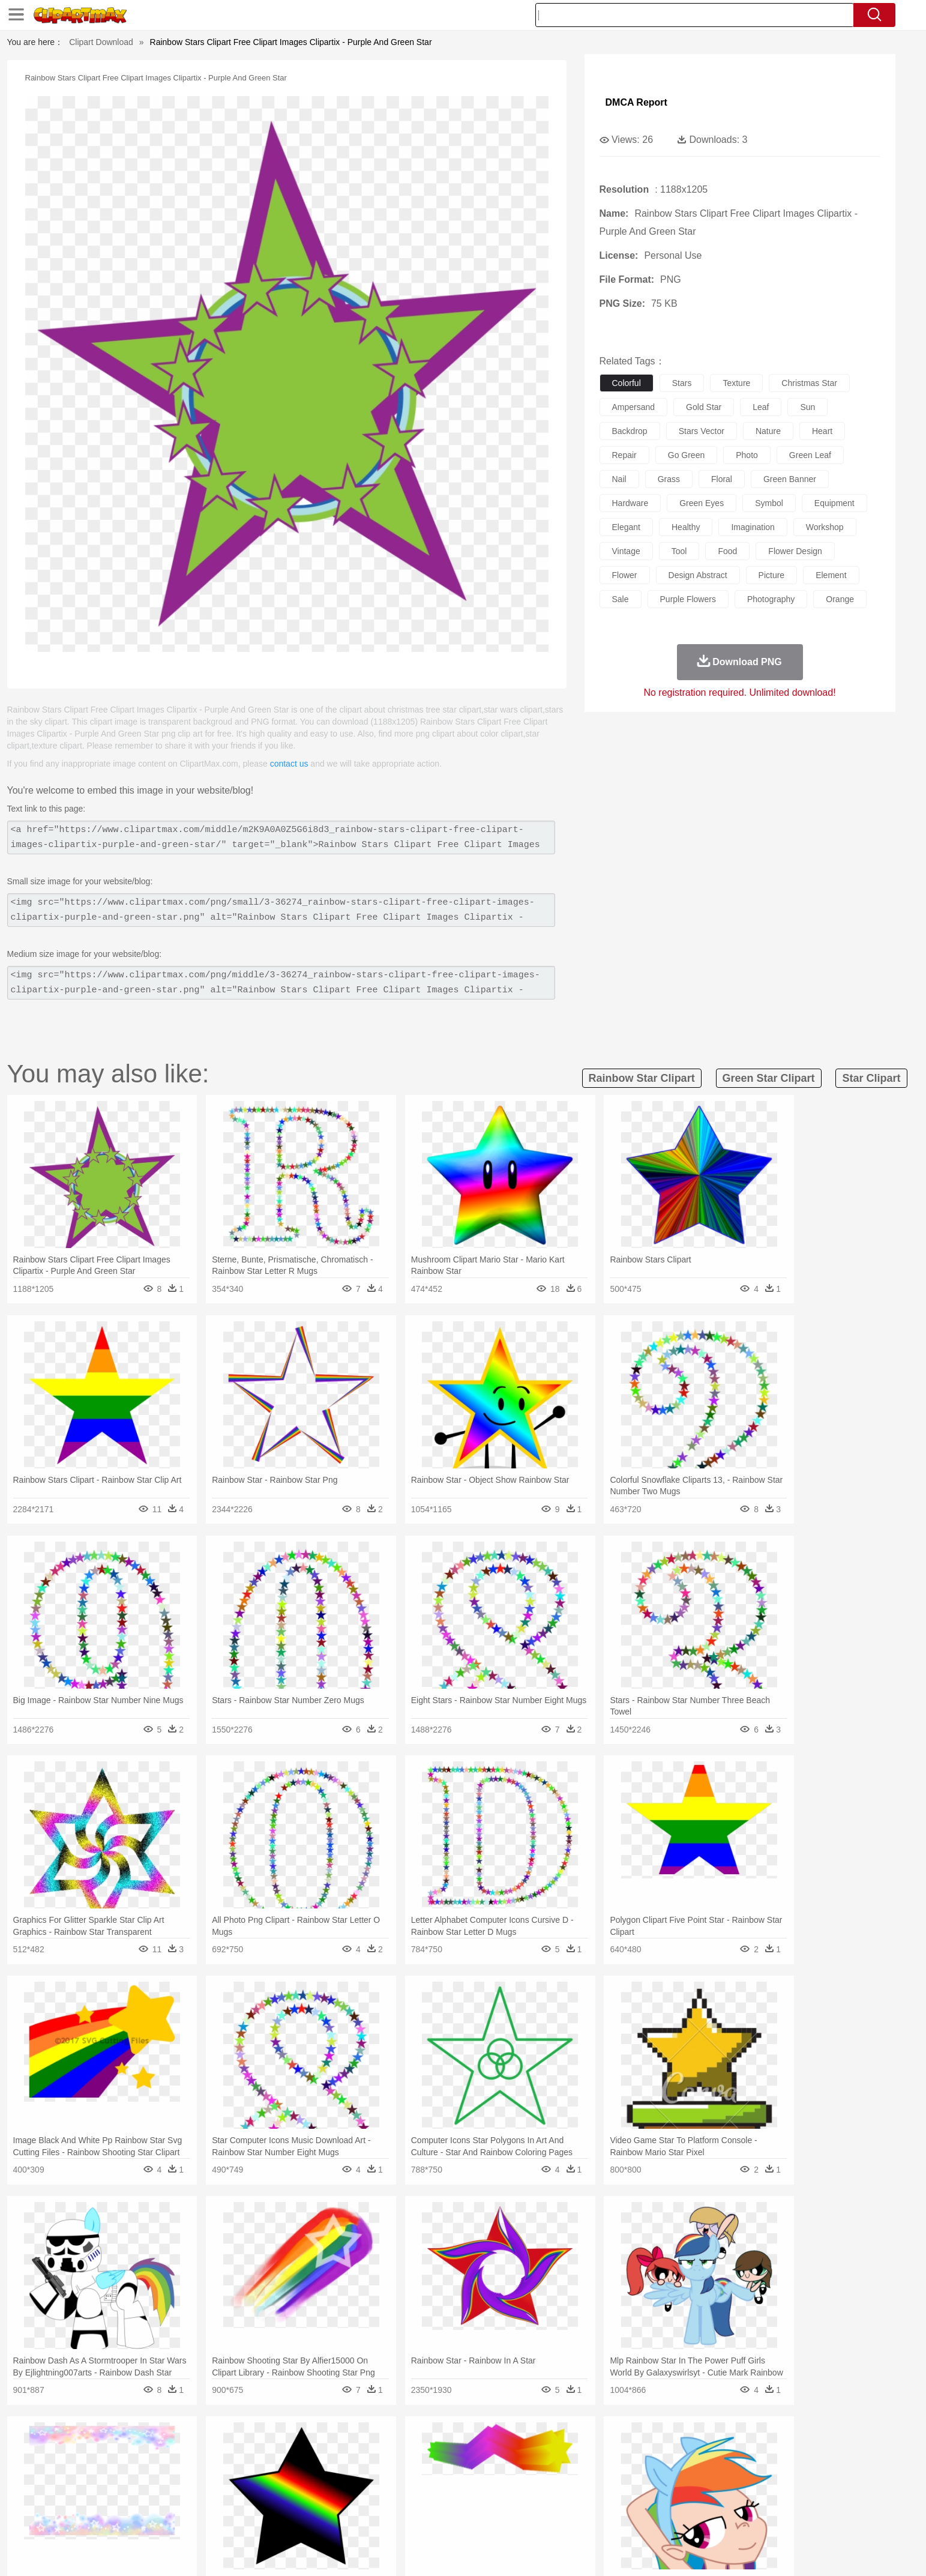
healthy (686, 527)
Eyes (392, 2483)
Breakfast (155, 2519)
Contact (712, 2551)
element (831, 575)
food (727, 551)
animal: (124, 2465)
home (451, 2483)
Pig (641, 2465)
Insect (531, 2465)
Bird (197, 2465)
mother (264, 2483)
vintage (626, 551)
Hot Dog (658, 2519)
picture (772, 575)
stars (682, 383)
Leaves (218, 2447)
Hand (651, 2483)
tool (679, 551)
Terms (624, 2551)
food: (121, 2519)
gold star (703, 407)
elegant (626, 527)
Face (597, 2483)
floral (721, 479)
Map (438, 2501)
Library (509, 2501)
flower (624, 575)
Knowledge (471, 2501)
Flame (354, 2447)
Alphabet (630, 2501)
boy (517, 2483)
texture (736, 383)
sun (807, 407)
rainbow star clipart (642, 1078)
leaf (761, 407)
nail (619, 479)
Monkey (584, 2465)
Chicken (279, 2465)
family (233, 2483)
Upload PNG (793, 2551)
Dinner (508, 2519)
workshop (825, 527)
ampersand (633, 407)
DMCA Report (636, 102)
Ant (153, 2465)
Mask (156, 2483)
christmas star (809, 383)
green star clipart (769, 1078)
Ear (370, 2483)
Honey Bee (496, 2465)
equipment (834, 503)
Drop (657, 2447)
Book (223, 2501)
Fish (440, 2465)
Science (540, 2501)
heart (822, 431)
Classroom (257, 2501)
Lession (706, 2501)
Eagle (379, 2465)
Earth (307, 2447)
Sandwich (366, 2519)
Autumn (186, 2447)
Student (160, 2501)
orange (840, 599)
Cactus (250, 2447)
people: (124, 2483)
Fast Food (279, 2519)
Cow (308, 2465)
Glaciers (386, 2447)
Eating (564, 2519)
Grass (417, 2447)
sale (620, 599)
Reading (296, 2501)
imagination (752, 527)
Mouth (570, 2483)
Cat (252, 2465)
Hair (476, 2483)
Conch (279, 2447)
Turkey (724, 2465)
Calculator (669, 2501)
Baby (181, 2483)
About (593, 2551)
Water (579, 2447)
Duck (353, 2465)
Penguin (667, 2465)
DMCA (748, 2551)
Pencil (328, 2501)
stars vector (701, 431)
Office (598, 2501)
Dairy (187, 2519)
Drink (246, 2519)
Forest (683, 2447)
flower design (795, 551)
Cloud (631, 2447)
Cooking (623, 2519)
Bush (605, 2447)
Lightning (450, 2447)
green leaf (810, 455)
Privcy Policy (667, 2551)
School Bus (404, 2501)
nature (768, 431)
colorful (626, 383)
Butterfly (225, 2465)
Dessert (217, 2519)
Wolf (751, 2465)
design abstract (698, 575)
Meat (334, 2519)
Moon (482, 2447)
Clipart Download (101, 42)
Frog (462, 2465)
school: (124, 2501)
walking (421, 2483)
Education (361, 2501)
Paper (571, 2501)
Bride (206, 2483)
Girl (496, 2483)
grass (669, 479)
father (542, 2483)
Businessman (304, 2483)
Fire (330, 2447)
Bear (174, 2465)
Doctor (345, 2483)
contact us (289, 763)
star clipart (871, 1078)
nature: (124, 2447)
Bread (591, 2519)
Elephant (411, 2465)
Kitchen (478, 2519)
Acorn (155, 2447)
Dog (330, 2465)
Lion (557, 2465)
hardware (630, 503)
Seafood (403, 2519)
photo (747, 455)
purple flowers (688, 599)
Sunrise (511, 2447)
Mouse (616, 2465)
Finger (623, 2483)
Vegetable (441, 2519)
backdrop (630, 431)
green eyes (701, 503)
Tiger (697, 2465)
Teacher (194, 2501)
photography (771, 599)
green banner (789, 479)
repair (624, 455)
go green (686, 455)
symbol (769, 503)
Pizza (536, 2519)
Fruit (311, 2519)
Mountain (547, 2447)
